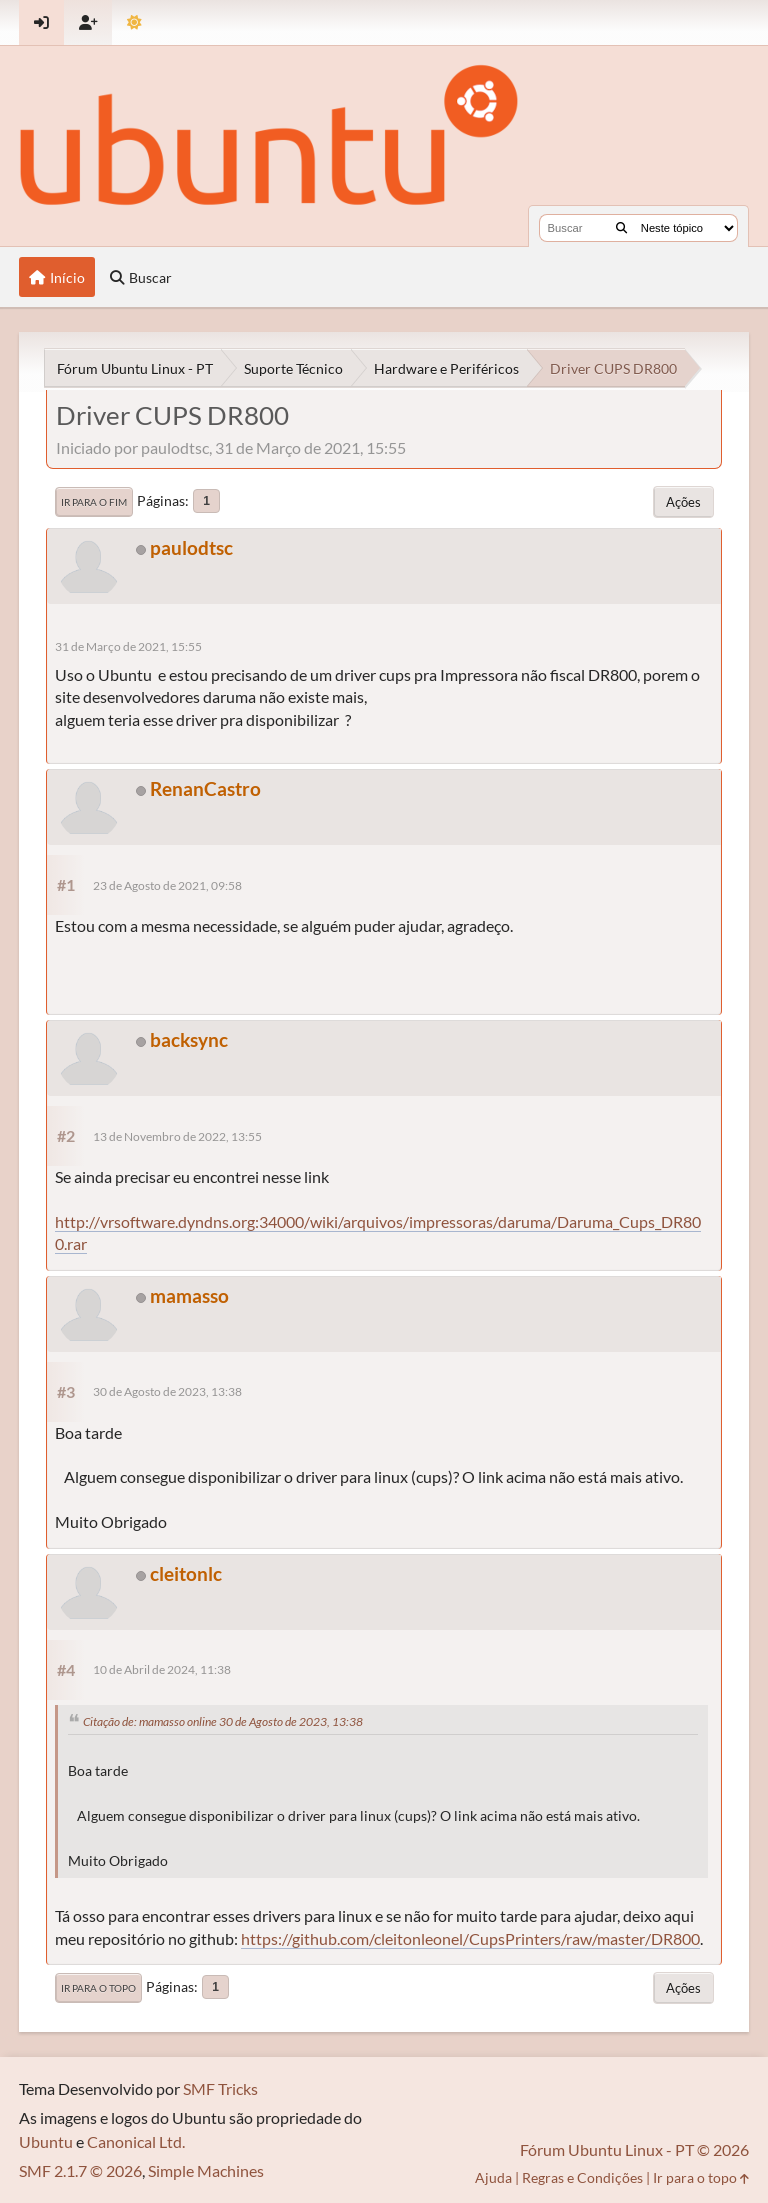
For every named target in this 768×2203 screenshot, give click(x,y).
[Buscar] (621, 228)
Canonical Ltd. (136, 2141)
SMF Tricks (220, 2088)
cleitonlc (186, 1573)
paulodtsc (191, 547)
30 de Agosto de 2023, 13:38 (167, 1391)
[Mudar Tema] (134, 22)
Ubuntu (46, 2141)
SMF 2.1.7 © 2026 (80, 2170)
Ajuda (493, 2177)
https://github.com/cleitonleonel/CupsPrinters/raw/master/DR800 (470, 1938)
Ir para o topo (98, 1988)
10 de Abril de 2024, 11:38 (162, 1669)
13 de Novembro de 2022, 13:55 (177, 1136)
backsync (189, 1039)
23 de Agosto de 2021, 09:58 (167, 885)
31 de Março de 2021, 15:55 (128, 646)
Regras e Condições (582, 2177)
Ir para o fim (94, 502)
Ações (683, 502)
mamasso (189, 1295)
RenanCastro (205, 788)
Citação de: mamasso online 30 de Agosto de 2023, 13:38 (223, 1721)
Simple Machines (206, 2170)
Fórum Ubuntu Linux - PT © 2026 (634, 2149)
